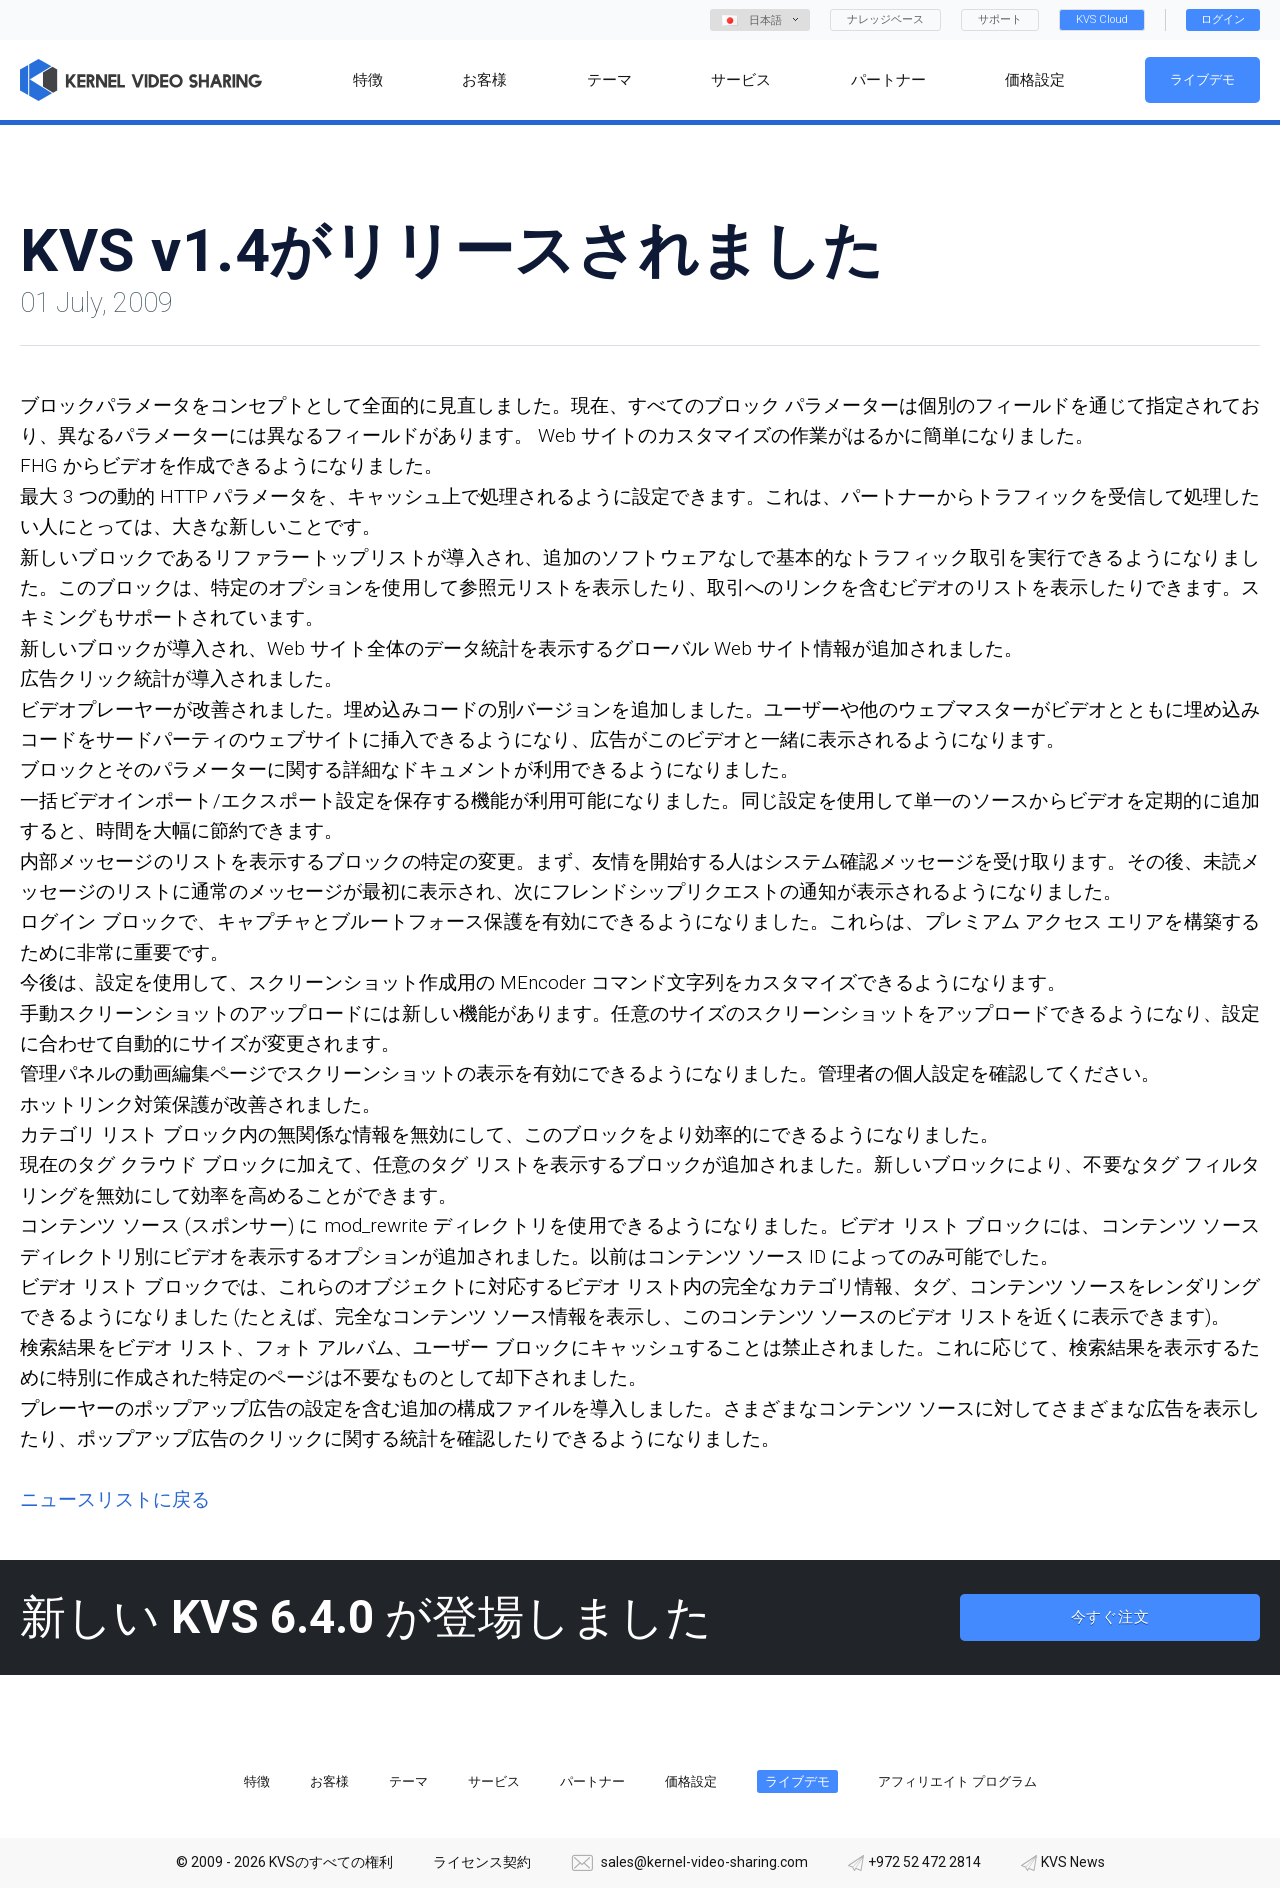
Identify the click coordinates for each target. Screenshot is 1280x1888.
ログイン (1223, 19)
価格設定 (691, 1781)
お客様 (329, 1781)
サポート (1000, 19)
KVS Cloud (1102, 19)
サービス (494, 1781)
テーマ (408, 1781)
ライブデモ (1202, 79)
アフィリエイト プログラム (957, 1781)
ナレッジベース (885, 19)
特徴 (257, 1781)
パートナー (592, 1781)
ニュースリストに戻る (115, 1499)
